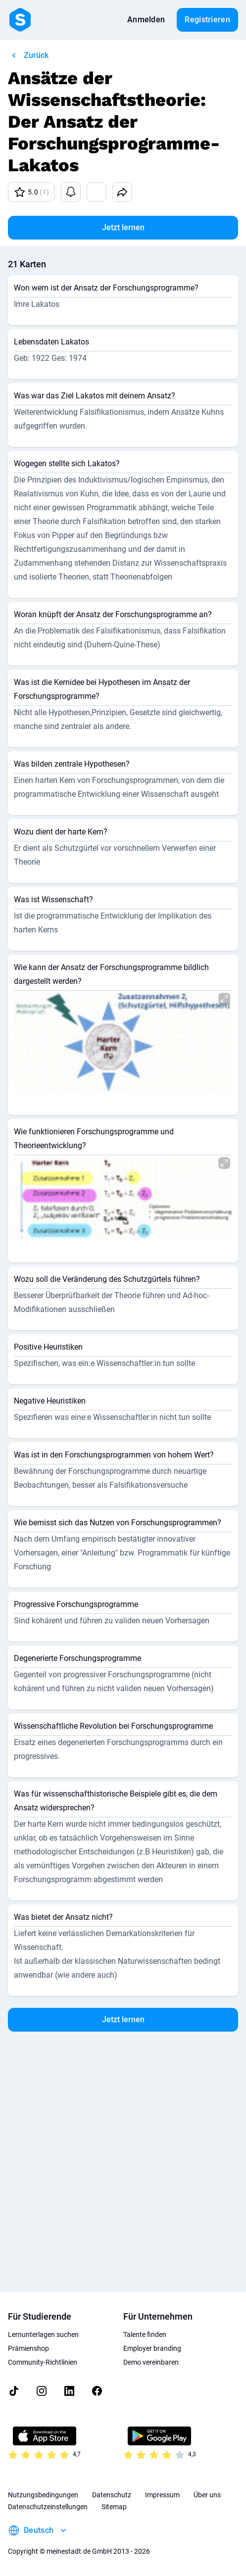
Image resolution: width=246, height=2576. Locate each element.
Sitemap (114, 2507)
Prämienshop (28, 2348)
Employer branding (152, 2348)
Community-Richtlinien (42, 2362)
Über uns (207, 2495)
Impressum (162, 2495)
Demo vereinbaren (151, 2362)
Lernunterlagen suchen (43, 2334)
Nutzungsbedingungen (43, 2495)
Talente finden (144, 2334)
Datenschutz (111, 2495)
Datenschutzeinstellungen (48, 2507)
